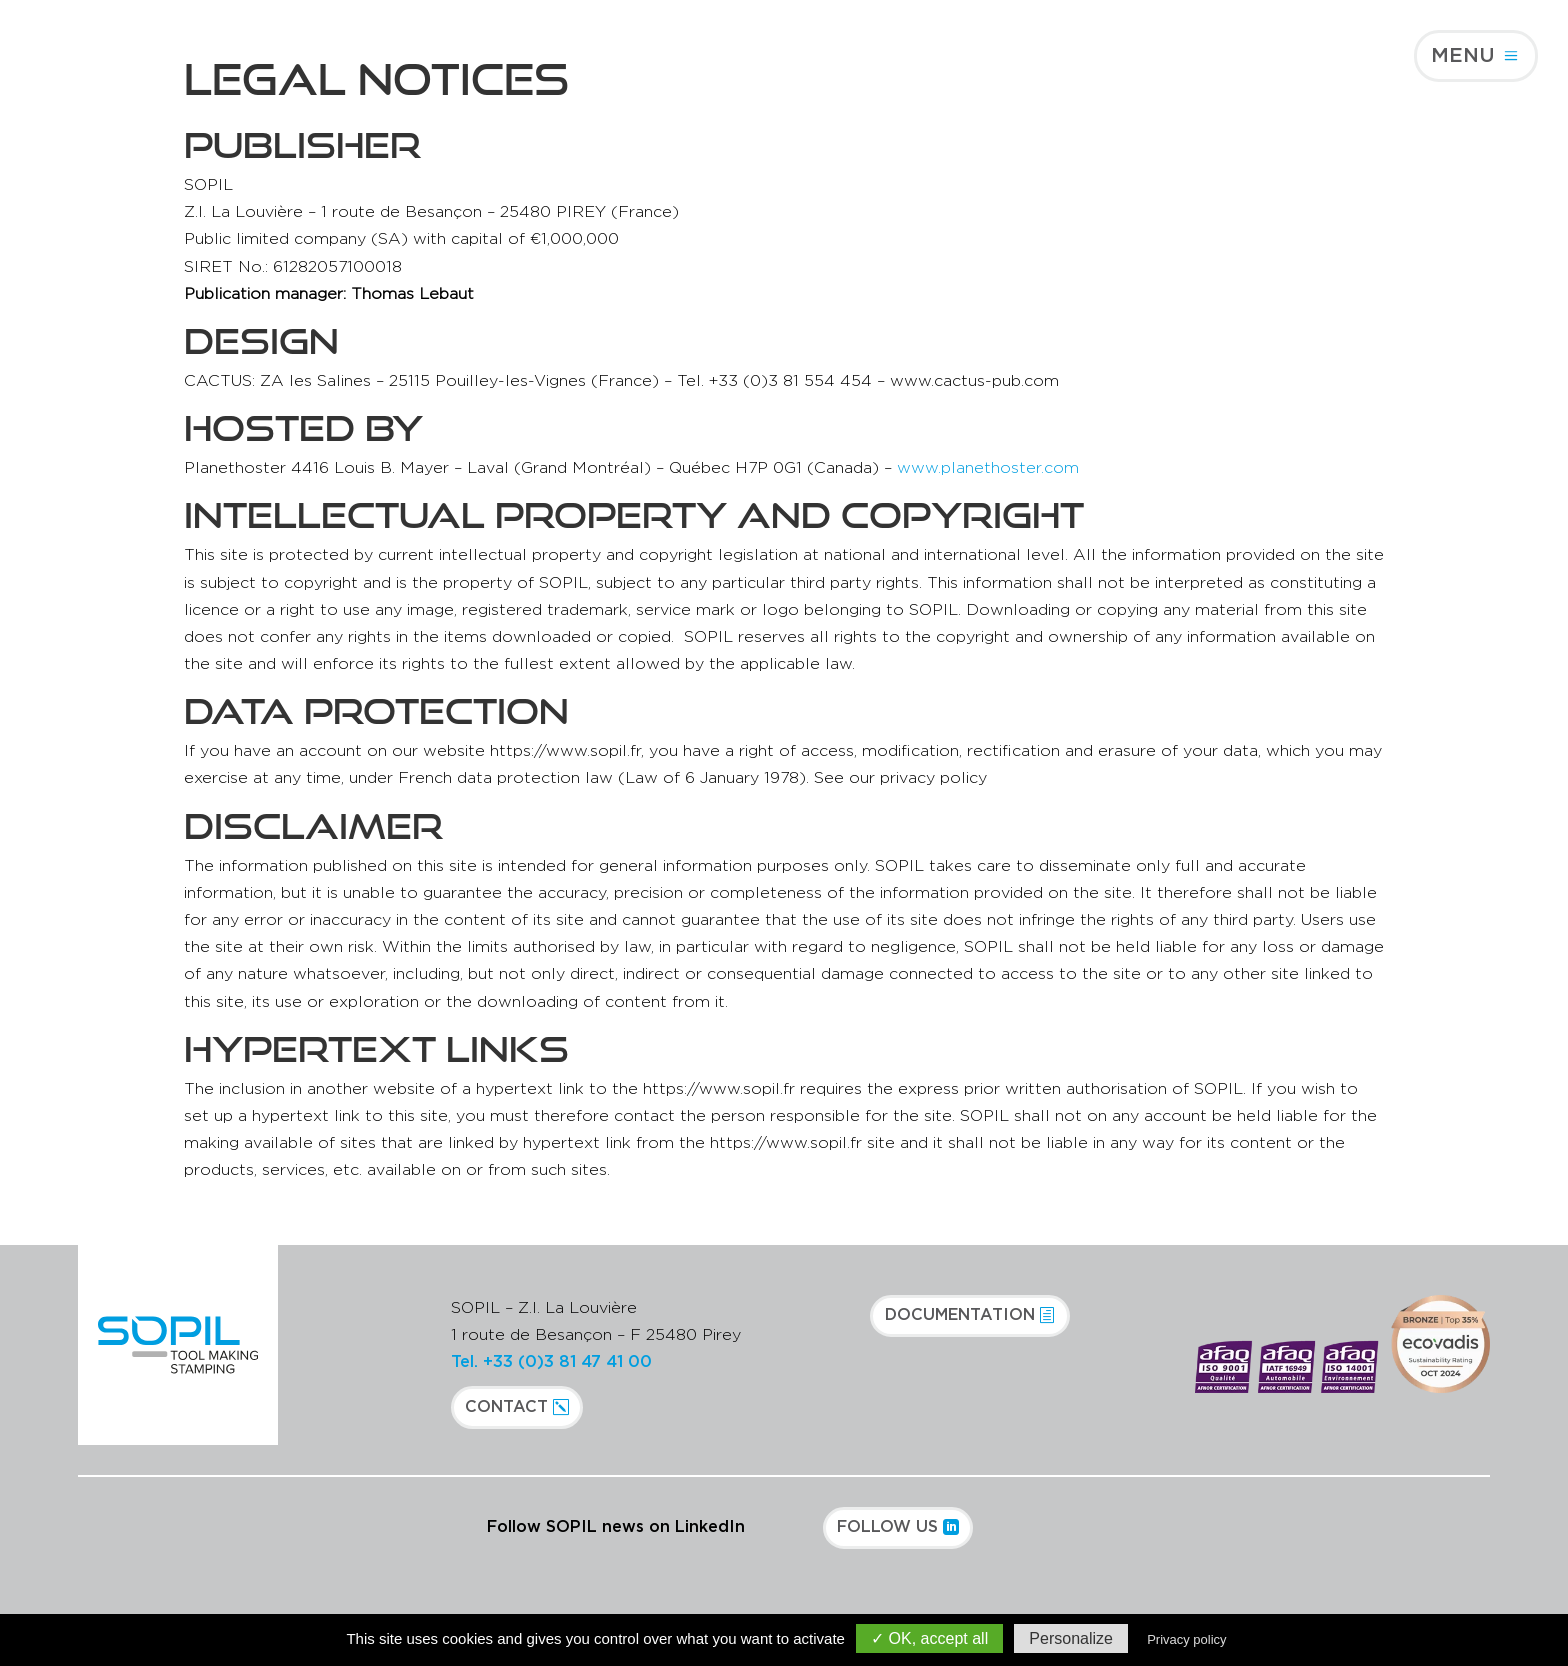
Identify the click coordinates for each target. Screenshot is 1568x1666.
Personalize (1071, 1638)
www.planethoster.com (988, 468)
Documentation (960, 1315)
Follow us (887, 1527)
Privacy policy (1186, 1639)
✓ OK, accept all (929, 1638)
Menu (1463, 56)
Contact (506, 1407)
